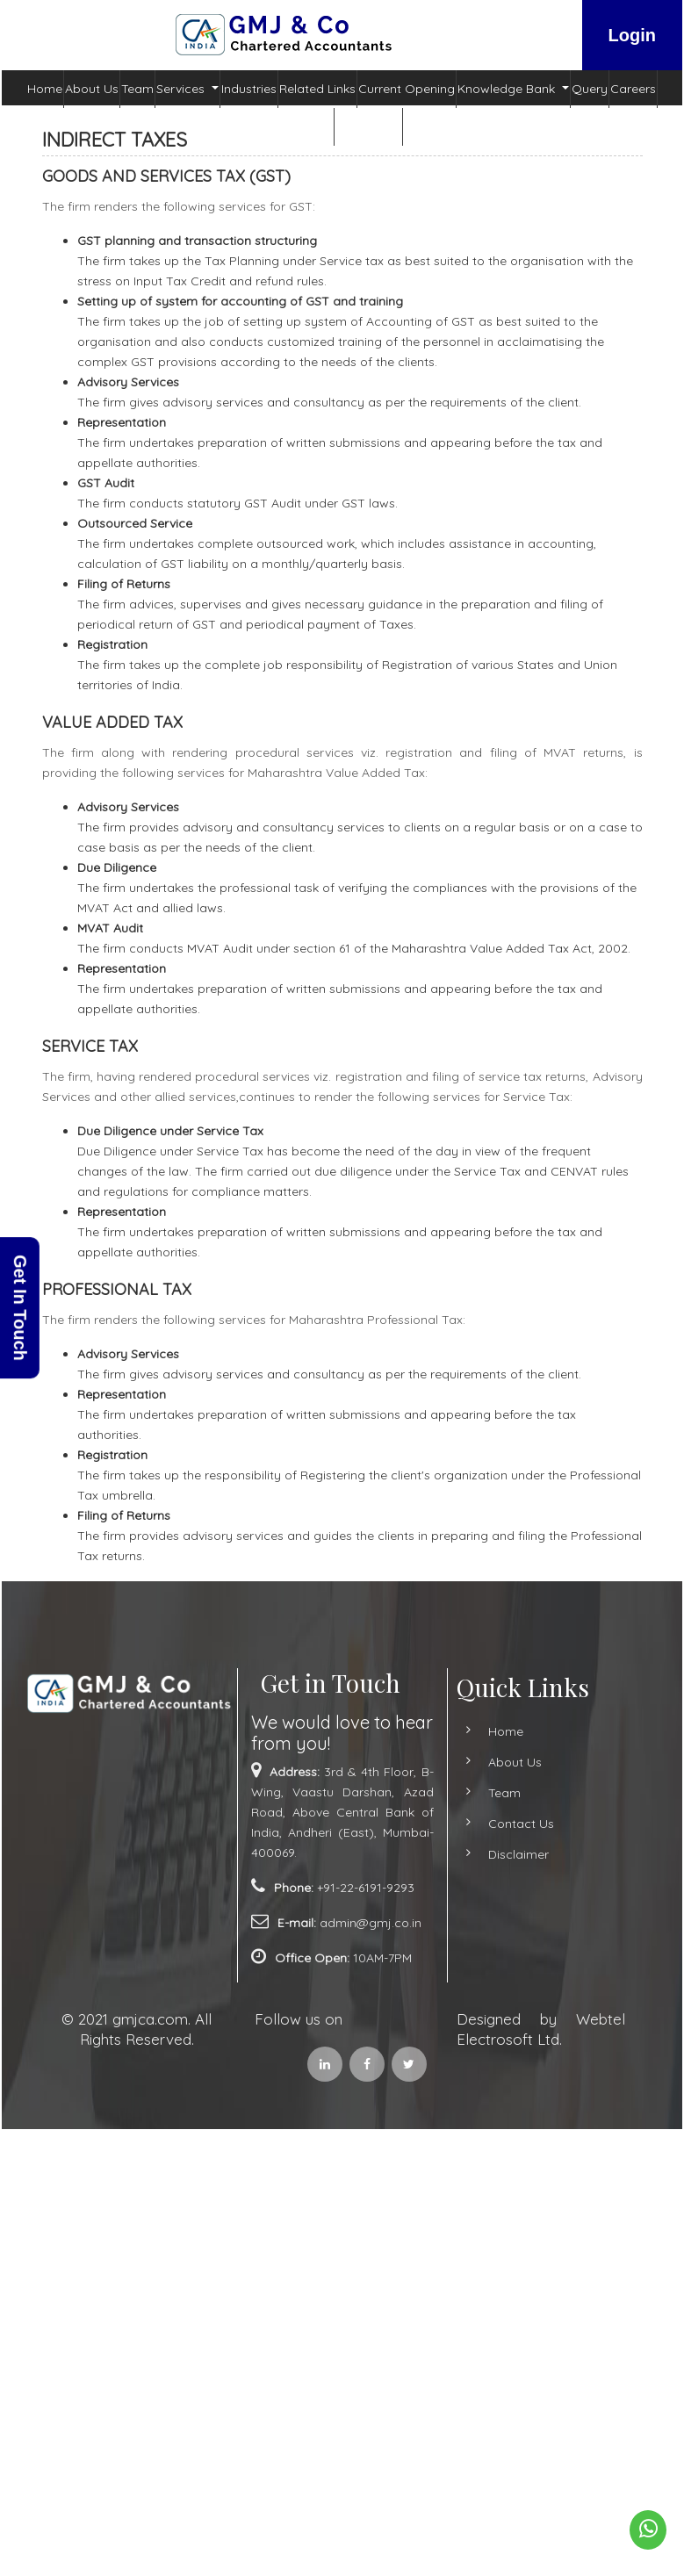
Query (590, 89)
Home (44, 89)
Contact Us (368, 126)
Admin (302, 126)
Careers (633, 89)
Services (182, 89)
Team (137, 89)
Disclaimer (497, 1854)
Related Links (317, 89)
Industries (249, 89)
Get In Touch (20, 1308)
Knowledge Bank (507, 89)
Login (632, 35)
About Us (92, 89)
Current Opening (406, 89)
